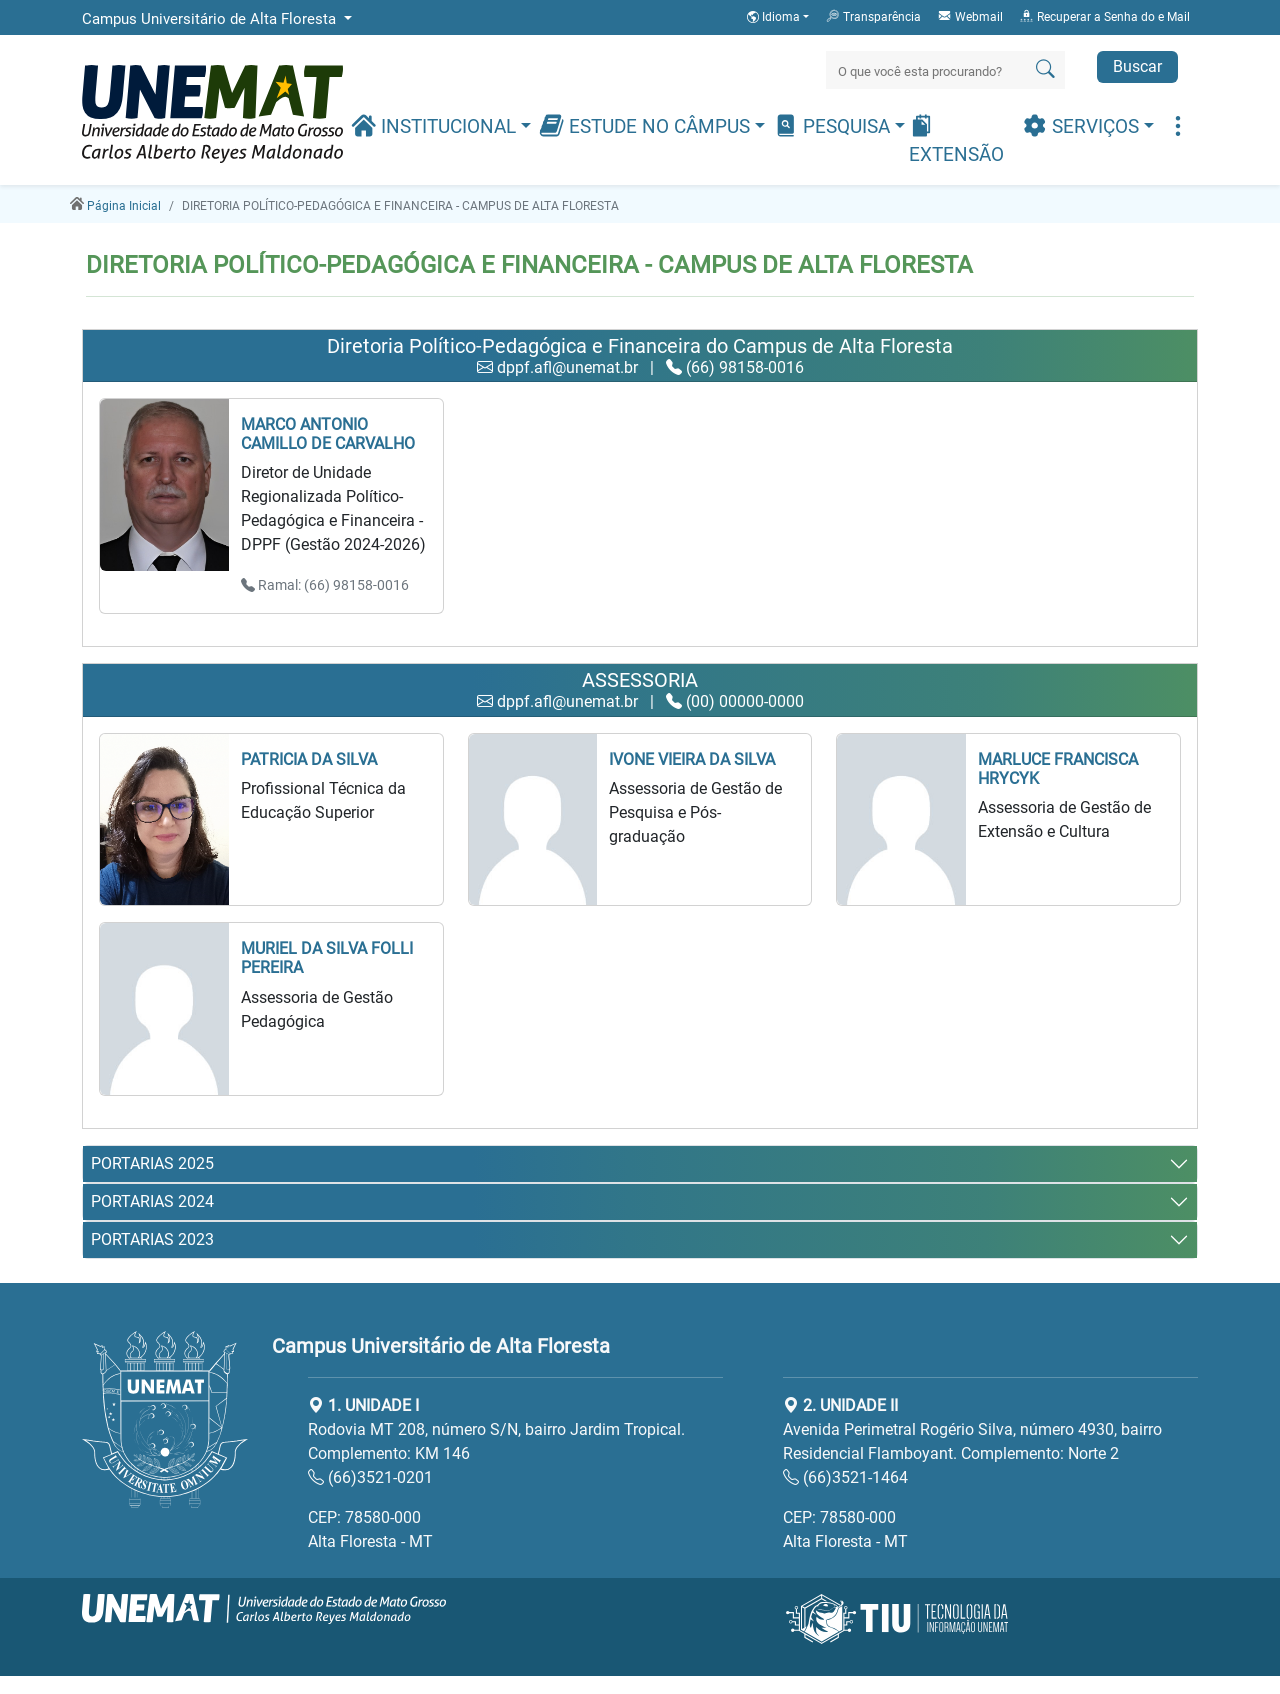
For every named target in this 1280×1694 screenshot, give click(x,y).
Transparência (873, 16)
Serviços (1083, 125)
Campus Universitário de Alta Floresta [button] (211, 19)
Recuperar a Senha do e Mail (1104, 16)
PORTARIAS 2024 (152, 1201)
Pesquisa (834, 125)
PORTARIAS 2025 (152, 1163)
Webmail (970, 16)
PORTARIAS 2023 (152, 1239)
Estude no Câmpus (647, 125)
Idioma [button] (775, 17)
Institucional (436, 125)
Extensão (956, 139)
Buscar (1137, 66)
